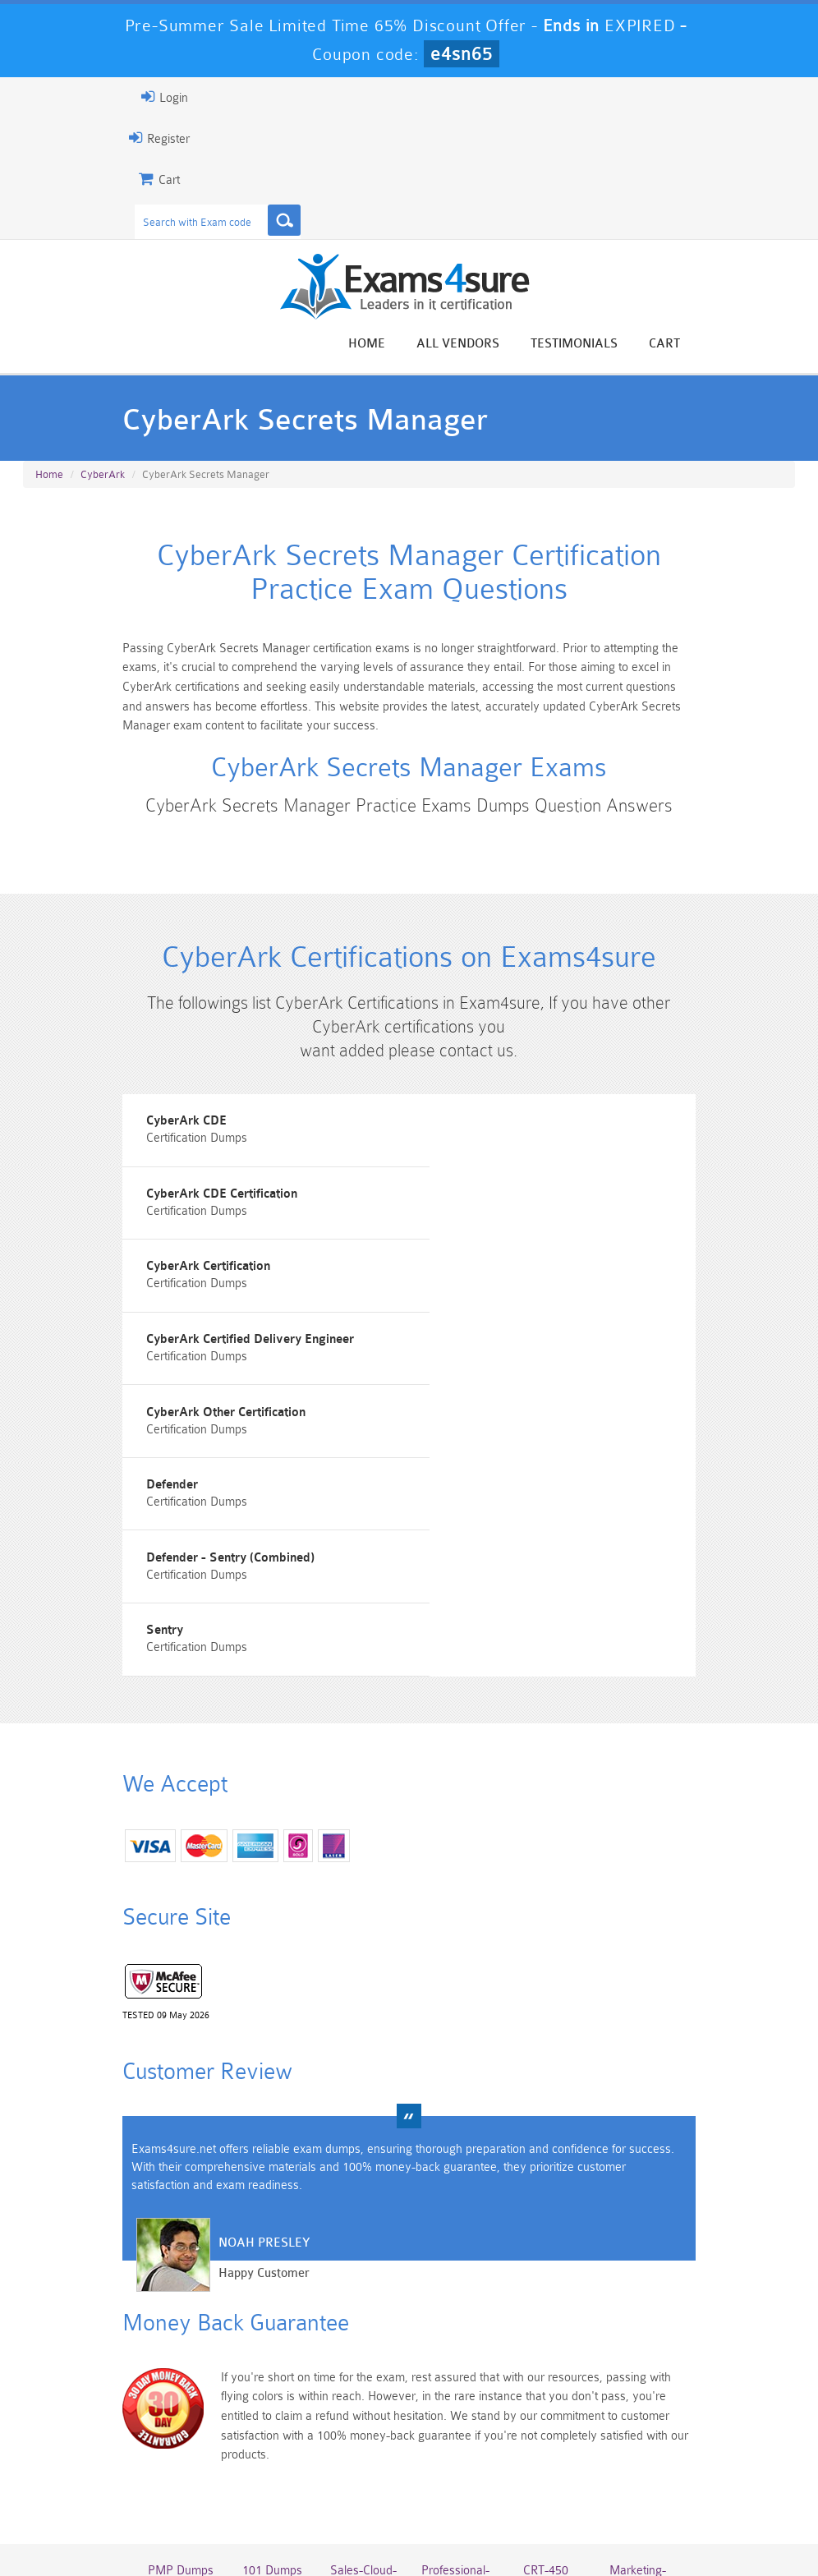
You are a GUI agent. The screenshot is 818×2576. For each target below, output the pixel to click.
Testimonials (586, 344)
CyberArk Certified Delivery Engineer (537, 1235)
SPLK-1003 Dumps (456, 2437)
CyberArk (102, 477)
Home (379, 344)
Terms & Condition (411, 2514)
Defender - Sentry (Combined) (219, 1421)
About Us (230, 2514)
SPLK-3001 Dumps (551, 2437)
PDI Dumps (265, 2430)
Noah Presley (251, 2061)
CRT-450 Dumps (552, 2381)
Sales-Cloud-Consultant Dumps (361, 2388)
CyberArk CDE (175, 1142)
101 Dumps (266, 2374)
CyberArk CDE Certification (510, 1142)
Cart (676, 344)
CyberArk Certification (198, 1235)
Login (152, 97)
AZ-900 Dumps (361, 2437)
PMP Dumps (170, 2374)
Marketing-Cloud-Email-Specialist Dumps (647, 2395)
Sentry (452, 1421)
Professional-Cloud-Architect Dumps (457, 2395)
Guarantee (310, 2514)
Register (147, 138)
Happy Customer (251, 2091)
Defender (460, 1328)
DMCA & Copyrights (623, 2514)
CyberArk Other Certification (215, 1328)
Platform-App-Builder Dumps (170, 2444)
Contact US (515, 2514)
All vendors (470, 344)
